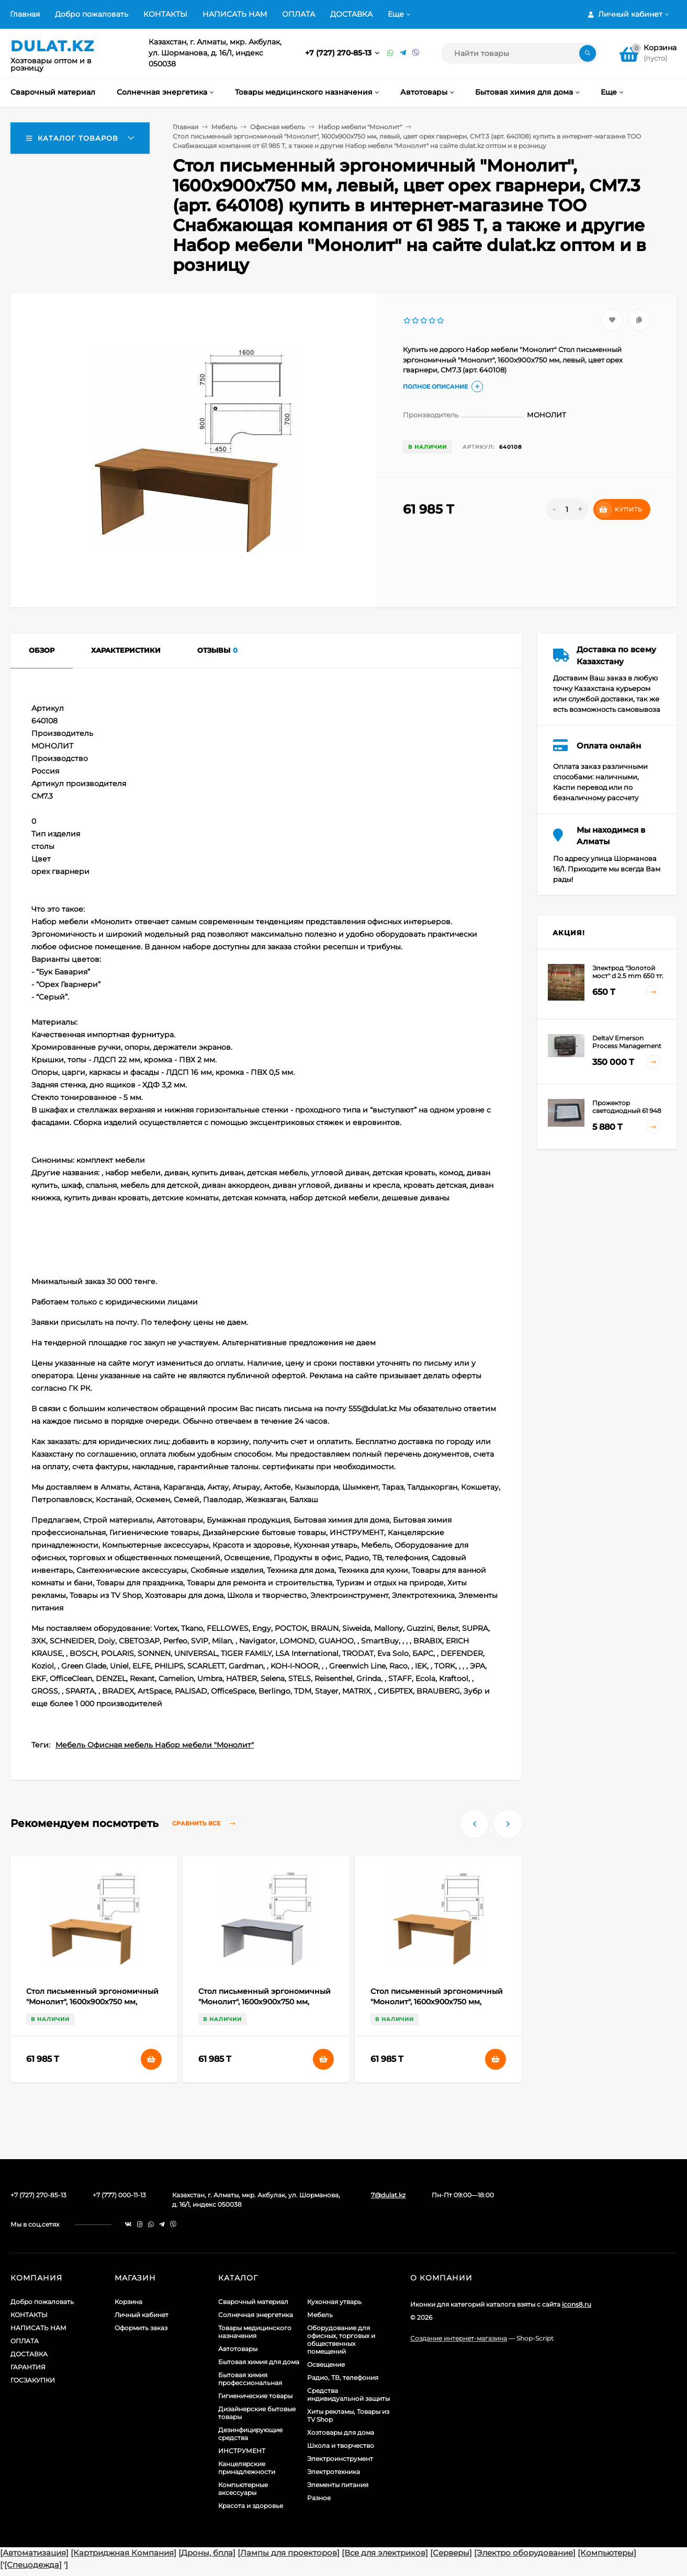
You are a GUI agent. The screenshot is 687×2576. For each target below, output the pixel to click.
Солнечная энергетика (255, 2315)
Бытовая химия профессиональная (250, 2379)
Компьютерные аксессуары (243, 2488)
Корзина (128, 2302)
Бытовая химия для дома (258, 2362)
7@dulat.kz (388, 2195)
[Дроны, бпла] (206, 2553)
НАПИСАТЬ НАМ (234, 14)
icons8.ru (576, 2304)
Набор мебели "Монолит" (360, 127)
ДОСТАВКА (351, 14)
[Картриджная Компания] (123, 2553)
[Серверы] (451, 2553)
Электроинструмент (340, 2458)
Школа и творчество (340, 2445)
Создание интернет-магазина (458, 2338)
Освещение (326, 2364)
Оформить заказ (141, 2328)
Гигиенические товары (255, 2396)
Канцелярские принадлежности (246, 2468)
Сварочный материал (253, 2302)
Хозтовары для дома (340, 2432)
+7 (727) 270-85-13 (339, 53)
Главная (25, 14)
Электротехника (333, 2472)
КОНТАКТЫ (165, 14)
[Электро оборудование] (525, 2553)
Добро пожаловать (91, 14)
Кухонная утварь (334, 2302)
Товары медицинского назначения (254, 2332)
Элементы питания (337, 2485)
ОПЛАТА (298, 14)
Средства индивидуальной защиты (348, 2394)
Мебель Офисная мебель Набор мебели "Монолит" (154, 1745)
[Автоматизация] (34, 2553)
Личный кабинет (141, 2315)
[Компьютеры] (607, 2553)
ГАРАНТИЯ (28, 2367)
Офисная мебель (277, 127)
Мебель (224, 127)
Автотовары (237, 2349)
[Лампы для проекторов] (289, 2553)
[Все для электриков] (385, 2553)
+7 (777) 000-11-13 (119, 2195)
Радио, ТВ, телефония (342, 2377)
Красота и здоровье (250, 2506)
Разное (319, 2498)
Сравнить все (206, 1824)
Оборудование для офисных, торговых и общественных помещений (341, 2339)
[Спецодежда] (33, 2565)
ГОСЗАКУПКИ (32, 2380)
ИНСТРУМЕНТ (241, 2451)
